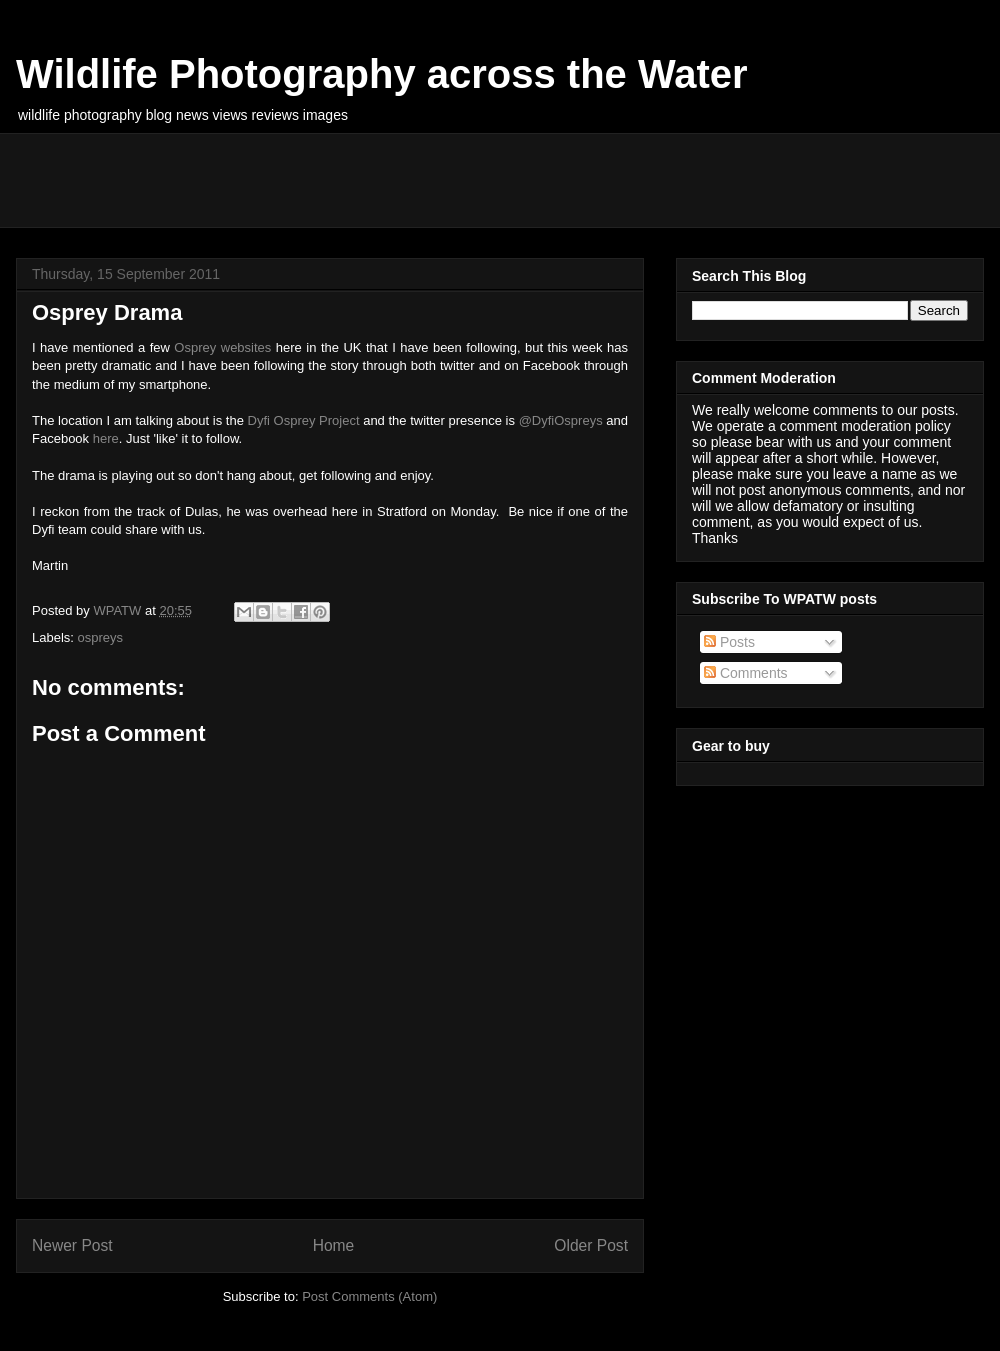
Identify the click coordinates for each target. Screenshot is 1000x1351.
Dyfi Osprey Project (304, 420)
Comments (746, 673)
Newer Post (72, 1245)
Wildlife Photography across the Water (382, 74)
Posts (729, 642)
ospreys (101, 637)
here (106, 438)
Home (334, 1245)
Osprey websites (222, 347)
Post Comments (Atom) (369, 1296)
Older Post (591, 1245)
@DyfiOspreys (561, 420)
